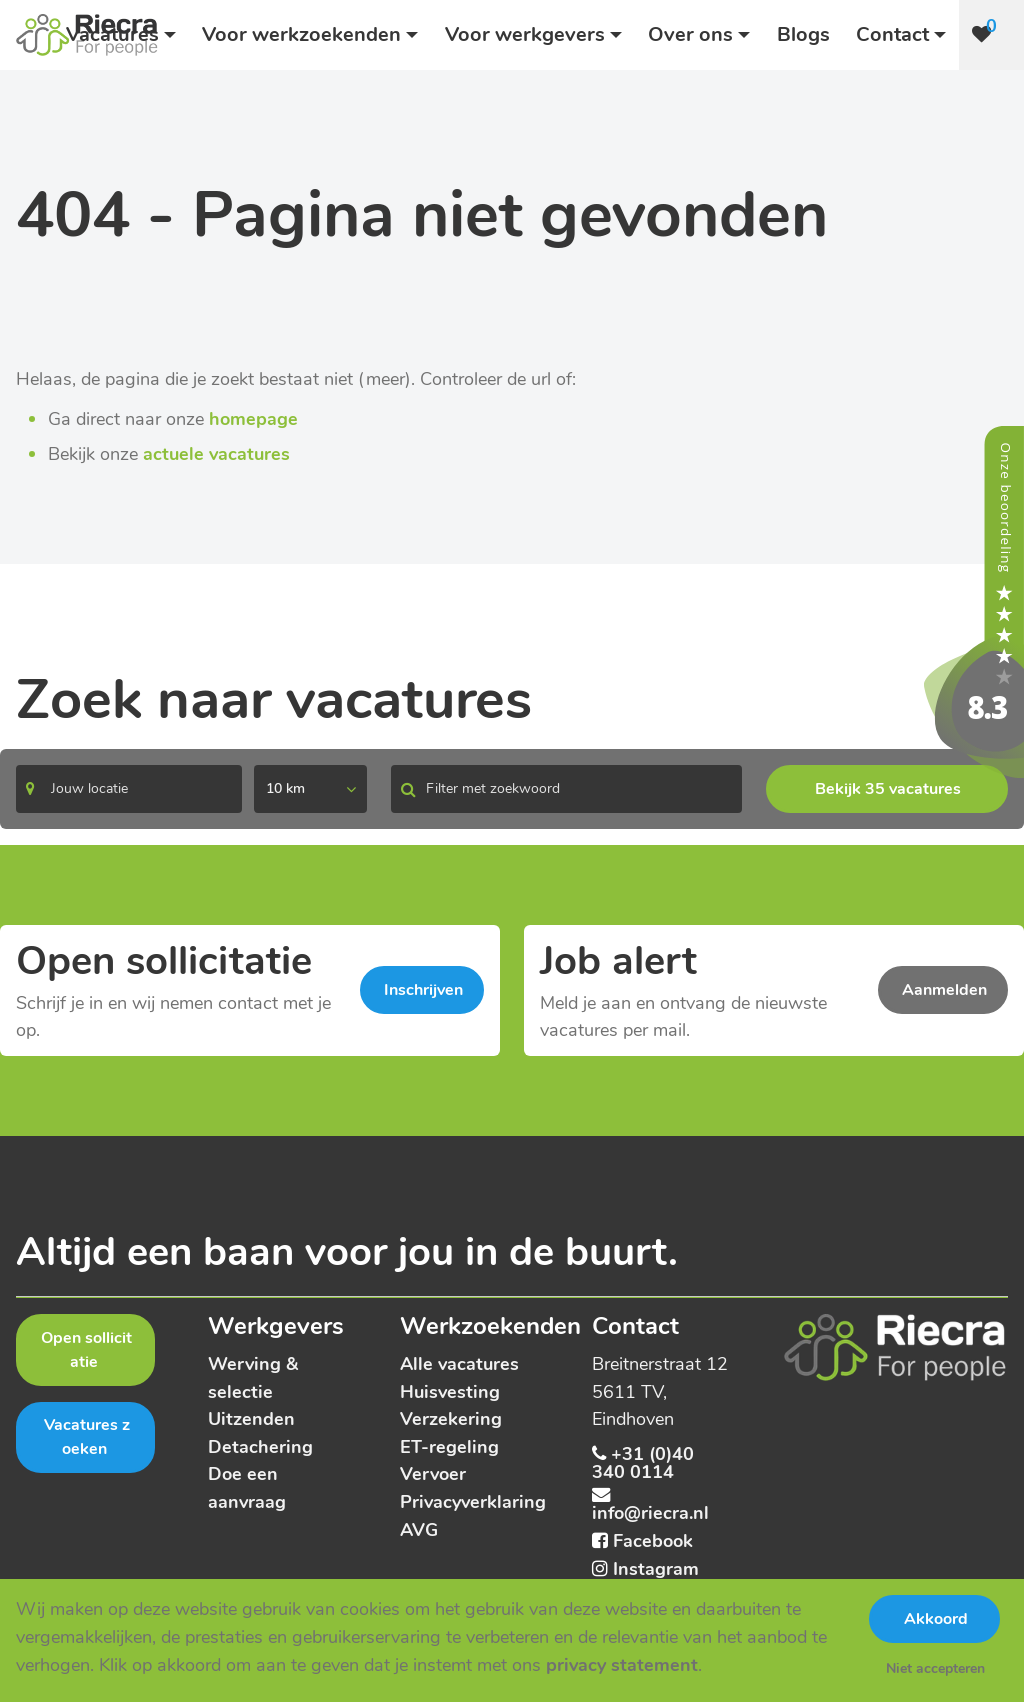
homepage (253, 418)
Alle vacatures (459, 1363)
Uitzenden (251, 1418)
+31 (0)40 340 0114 (643, 1462)
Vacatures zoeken (87, 1437)
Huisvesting (450, 1391)
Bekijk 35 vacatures (888, 789)
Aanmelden (944, 990)
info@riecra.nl (650, 1512)
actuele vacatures (216, 453)
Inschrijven (423, 990)
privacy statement (622, 1664)
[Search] (129, 789)
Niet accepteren (935, 1668)
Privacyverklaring (473, 1501)
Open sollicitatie (86, 1350)
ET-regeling (449, 1446)
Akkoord (936, 1619)
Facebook (653, 1540)
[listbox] (310, 789)
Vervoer (433, 1473)
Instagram (656, 1568)
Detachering (260, 1446)
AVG (419, 1529)
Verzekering (451, 1418)
